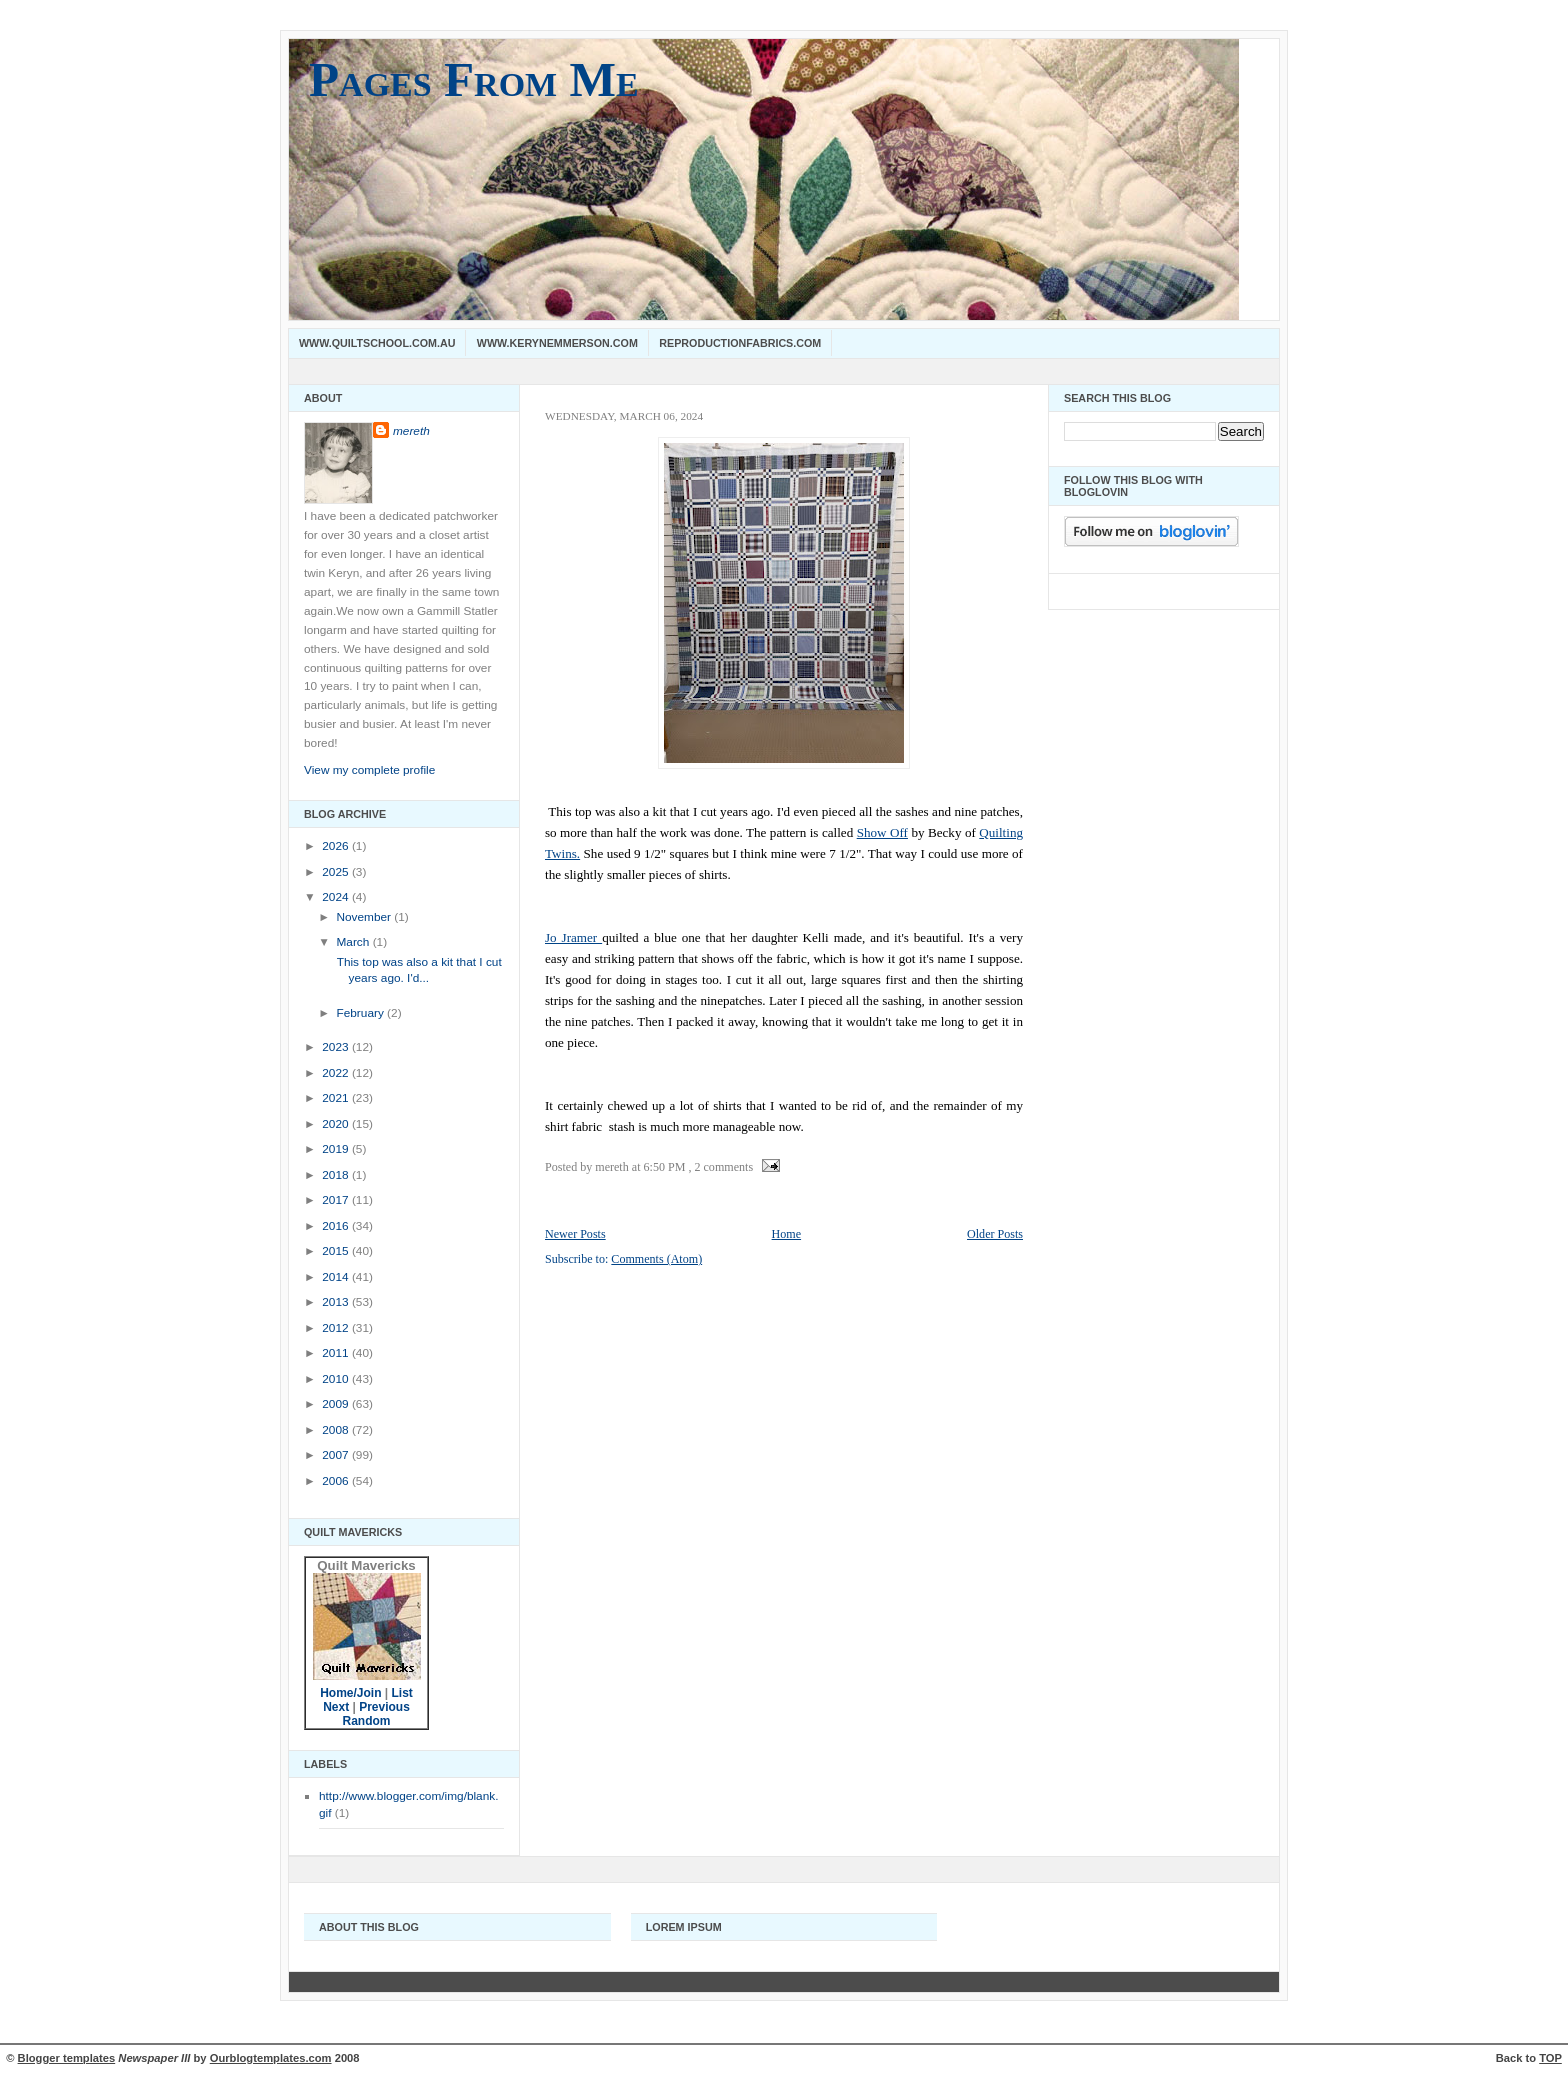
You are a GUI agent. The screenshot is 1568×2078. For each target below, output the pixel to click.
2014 (337, 1277)
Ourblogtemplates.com (271, 2058)
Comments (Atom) (656, 1259)
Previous (384, 1707)
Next (336, 1707)
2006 (337, 1481)
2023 (337, 1047)
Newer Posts (575, 1234)
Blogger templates (67, 2058)
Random (367, 1721)
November (365, 917)
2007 (337, 1455)
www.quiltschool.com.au (377, 343)
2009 (337, 1404)
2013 (337, 1302)
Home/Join (350, 1693)
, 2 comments (720, 1167)
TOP (1550, 2058)
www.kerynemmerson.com (557, 343)
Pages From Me (474, 79)
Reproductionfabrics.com (740, 343)
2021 (337, 1098)
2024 (337, 897)
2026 (337, 846)
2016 (337, 1226)
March (354, 942)
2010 (337, 1379)
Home (786, 1234)
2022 (337, 1073)
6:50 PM (665, 1167)
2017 (337, 1200)
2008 (337, 1430)
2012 (337, 1328)
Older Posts (995, 1234)
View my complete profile (369, 770)
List (402, 1693)
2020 (337, 1124)
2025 (337, 872)
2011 (337, 1353)
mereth (411, 431)
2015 (337, 1251)
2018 (337, 1175)
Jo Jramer (573, 937)
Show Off (882, 832)
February (361, 1013)
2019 (337, 1149)
